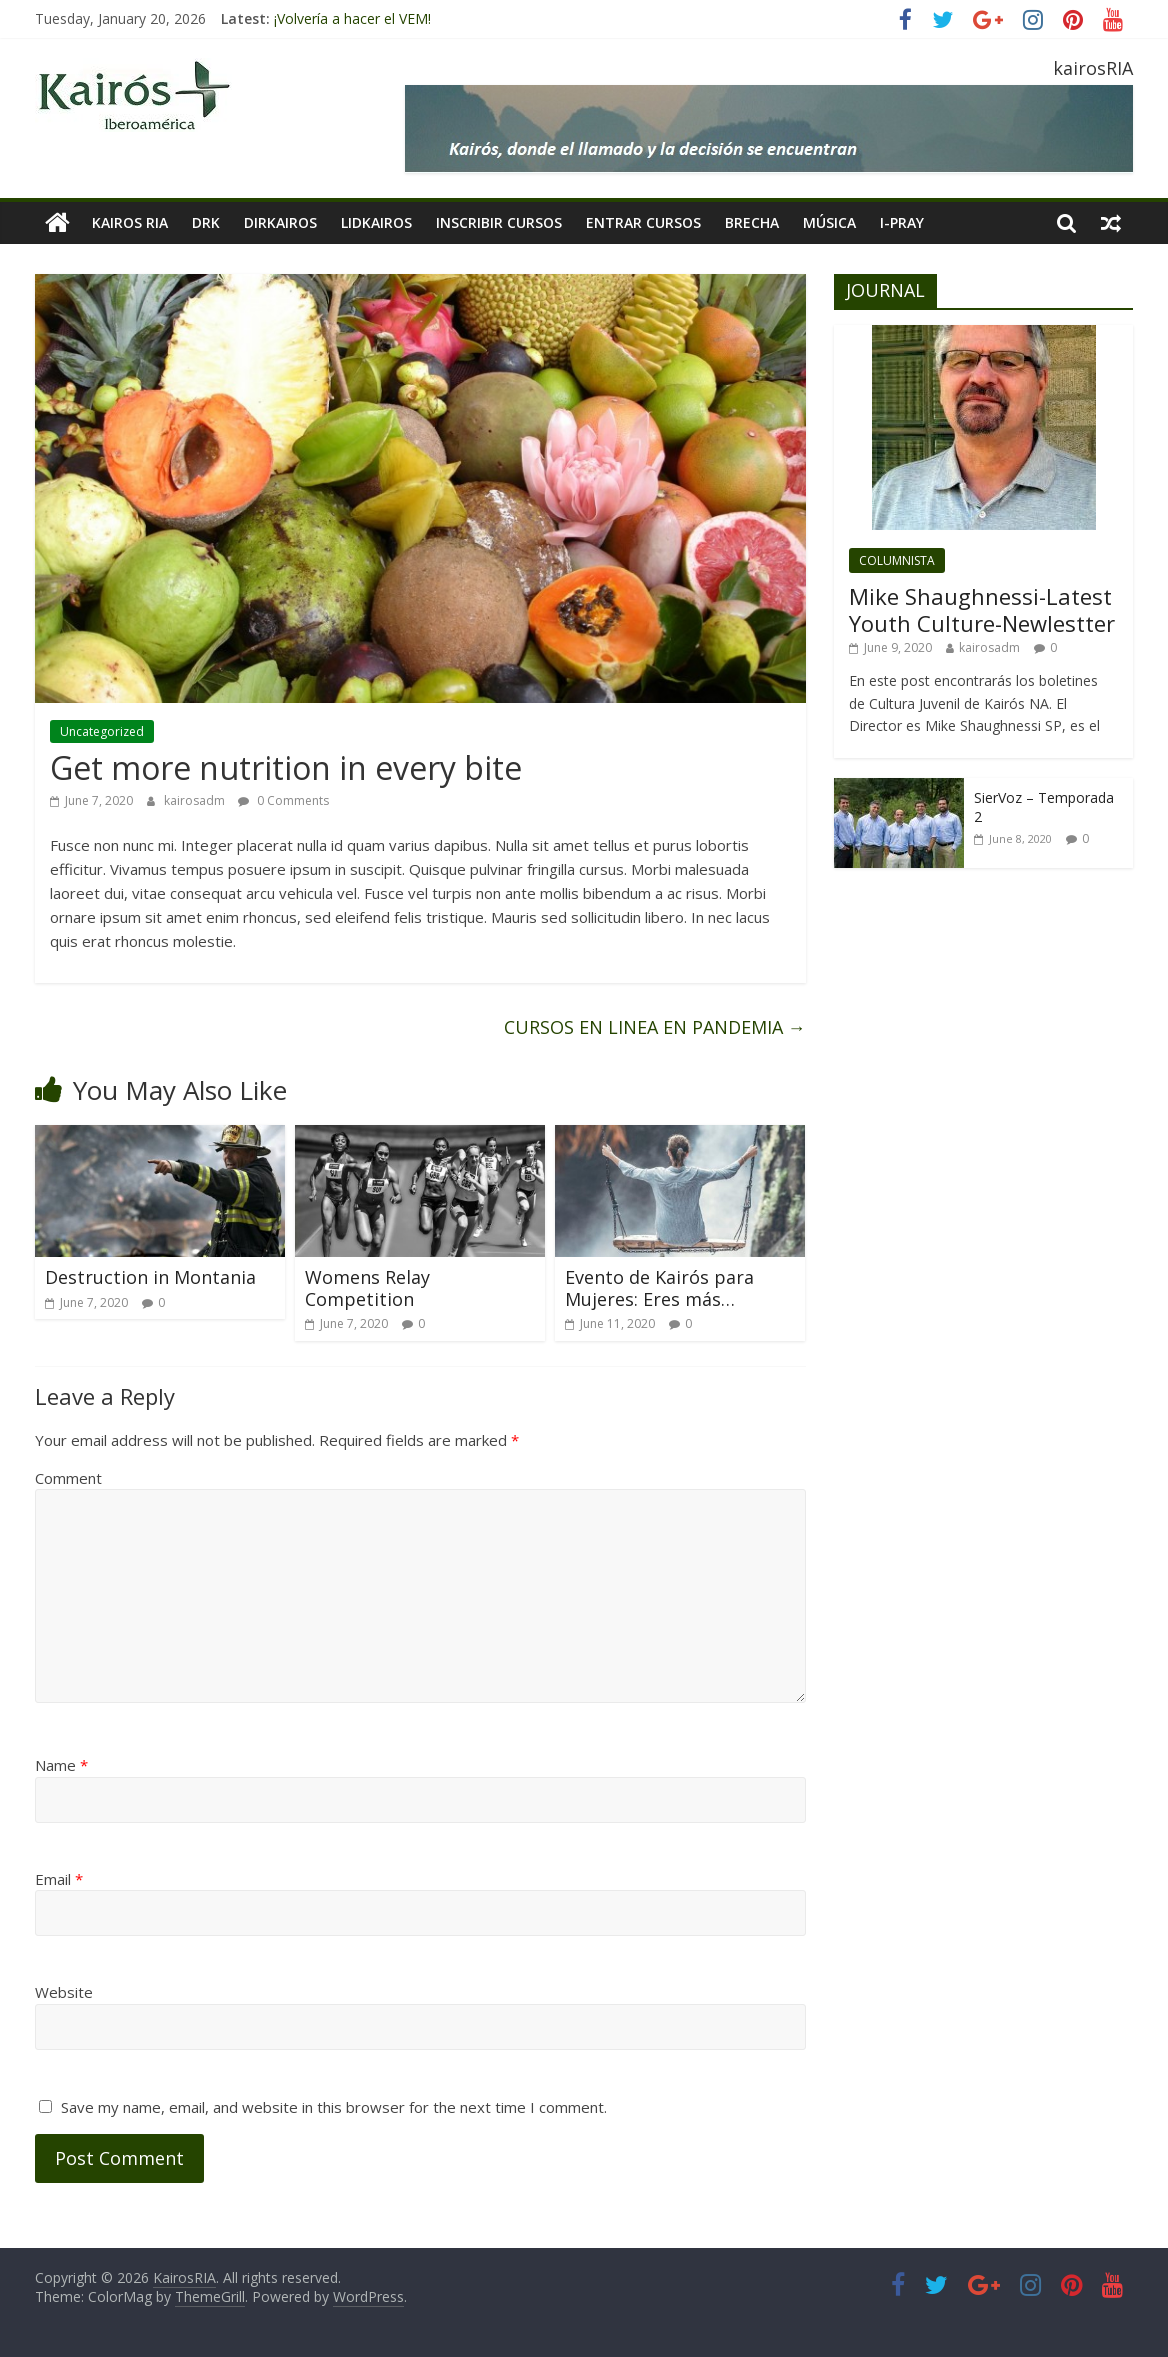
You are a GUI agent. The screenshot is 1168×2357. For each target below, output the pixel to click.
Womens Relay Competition (367, 1288)
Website (64, 1992)
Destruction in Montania (150, 1277)
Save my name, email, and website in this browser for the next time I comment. (334, 2107)
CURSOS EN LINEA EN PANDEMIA (655, 1027)
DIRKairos (280, 222)
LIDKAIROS (376, 222)
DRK (206, 222)
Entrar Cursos (643, 222)
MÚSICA (829, 222)
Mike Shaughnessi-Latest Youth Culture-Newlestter (982, 609)
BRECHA (752, 222)
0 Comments (283, 800)
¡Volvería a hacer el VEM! (352, 18)
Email (59, 1879)
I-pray (902, 222)
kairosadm (196, 800)
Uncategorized (102, 731)
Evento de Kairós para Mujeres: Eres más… (659, 1288)
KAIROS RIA (130, 222)
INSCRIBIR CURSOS (499, 222)
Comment (68, 1478)
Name (61, 1765)
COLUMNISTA (897, 560)
